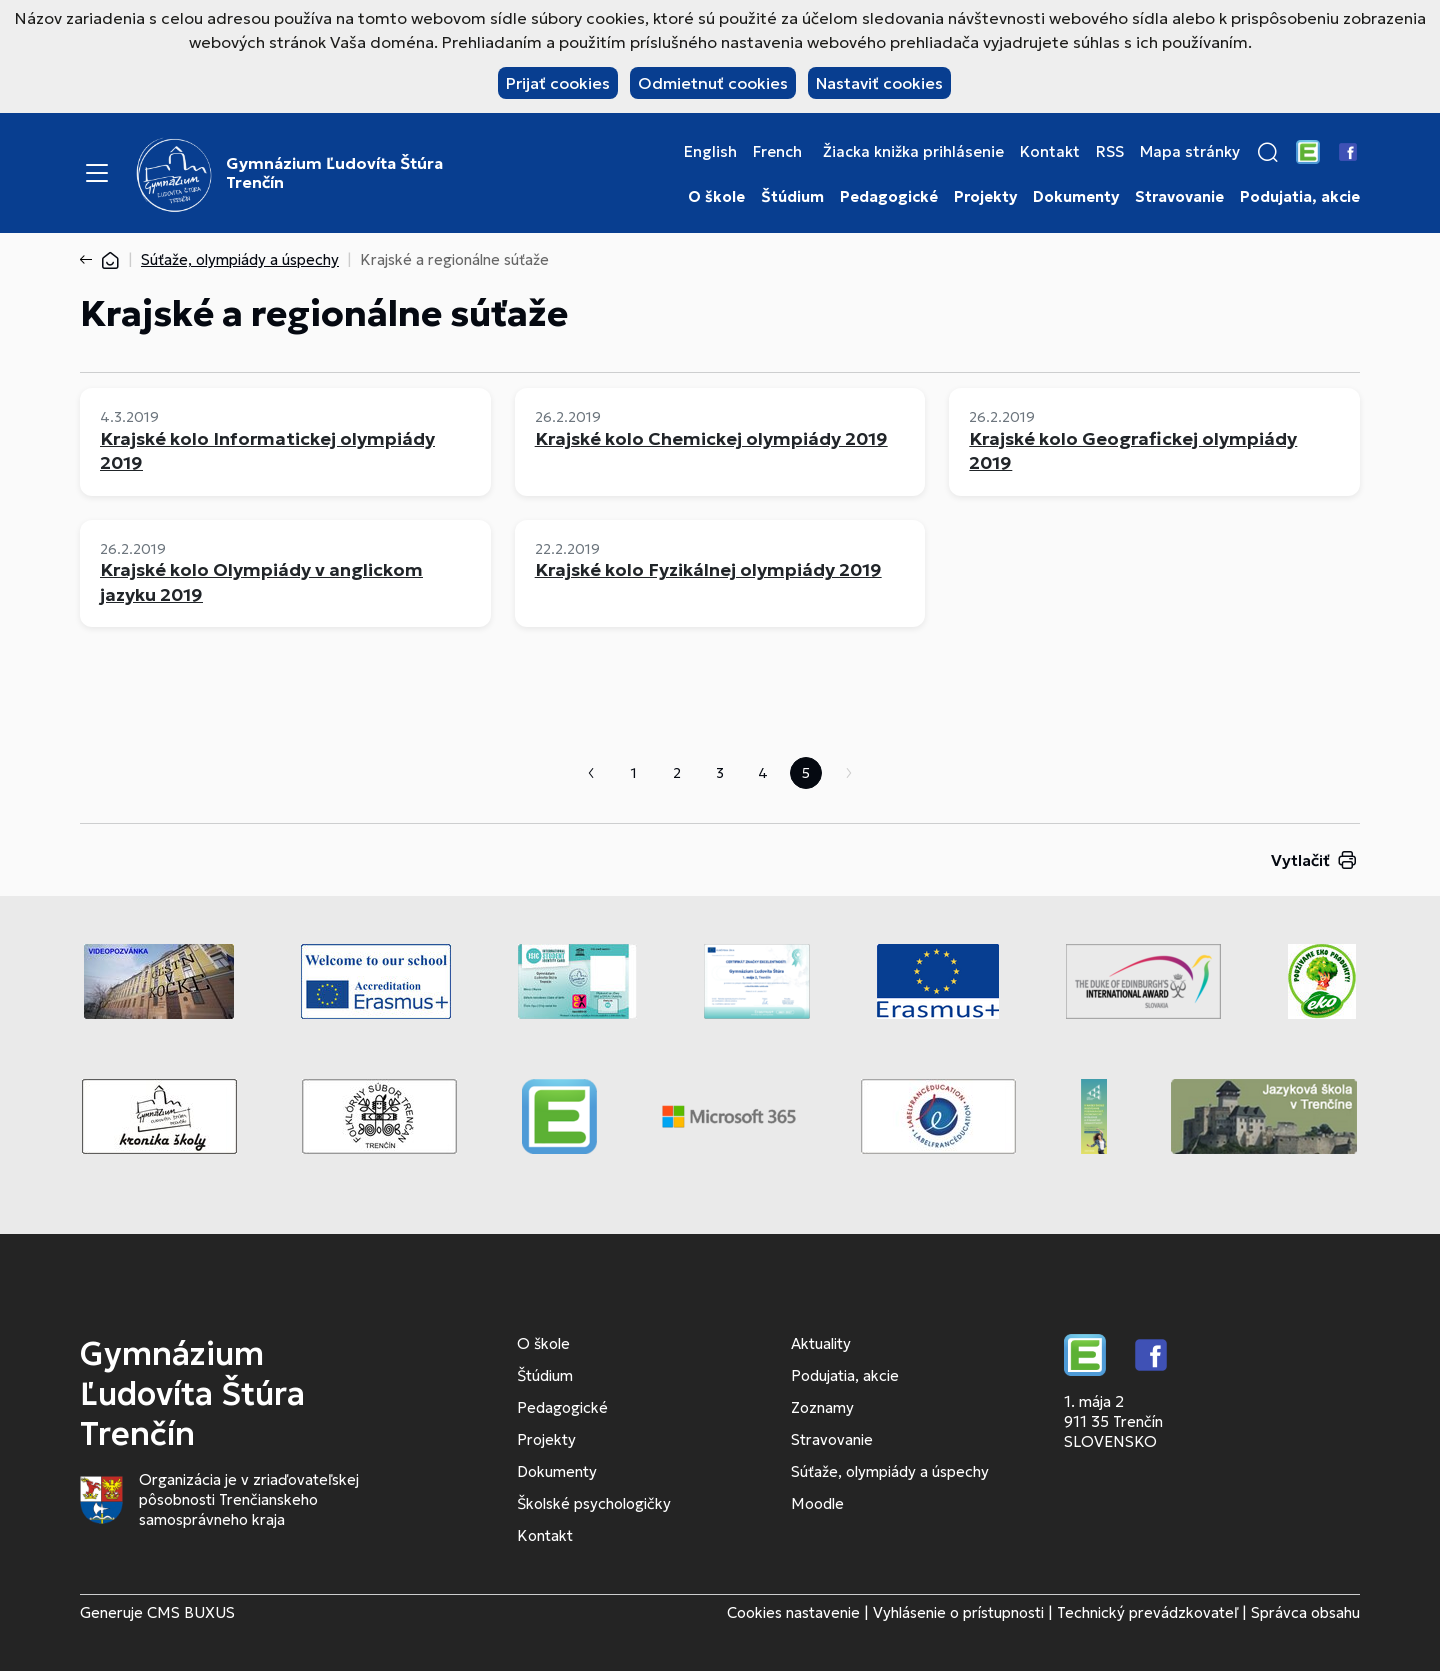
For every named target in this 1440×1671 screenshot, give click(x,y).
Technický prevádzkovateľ (1147, 1612)
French (777, 152)
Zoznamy (822, 1407)
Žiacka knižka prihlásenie (913, 152)
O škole (716, 197)
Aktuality (821, 1343)
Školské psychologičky (594, 1503)
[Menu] (97, 173)
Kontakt (1050, 152)
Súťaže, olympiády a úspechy (240, 259)
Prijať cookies (558, 83)
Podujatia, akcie (1300, 197)
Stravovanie (1179, 197)
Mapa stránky (1190, 152)
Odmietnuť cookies (713, 83)
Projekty (985, 197)
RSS (1110, 152)
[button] (1268, 152)
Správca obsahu (1305, 1612)
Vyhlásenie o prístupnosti (958, 1612)
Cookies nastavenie (793, 1612)
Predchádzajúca (591, 773)
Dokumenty (1076, 197)
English (710, 152)
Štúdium (792, 197)
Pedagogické (889, 197)
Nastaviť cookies (879, 83)
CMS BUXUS (191, 1612)
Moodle (817, 1503)
